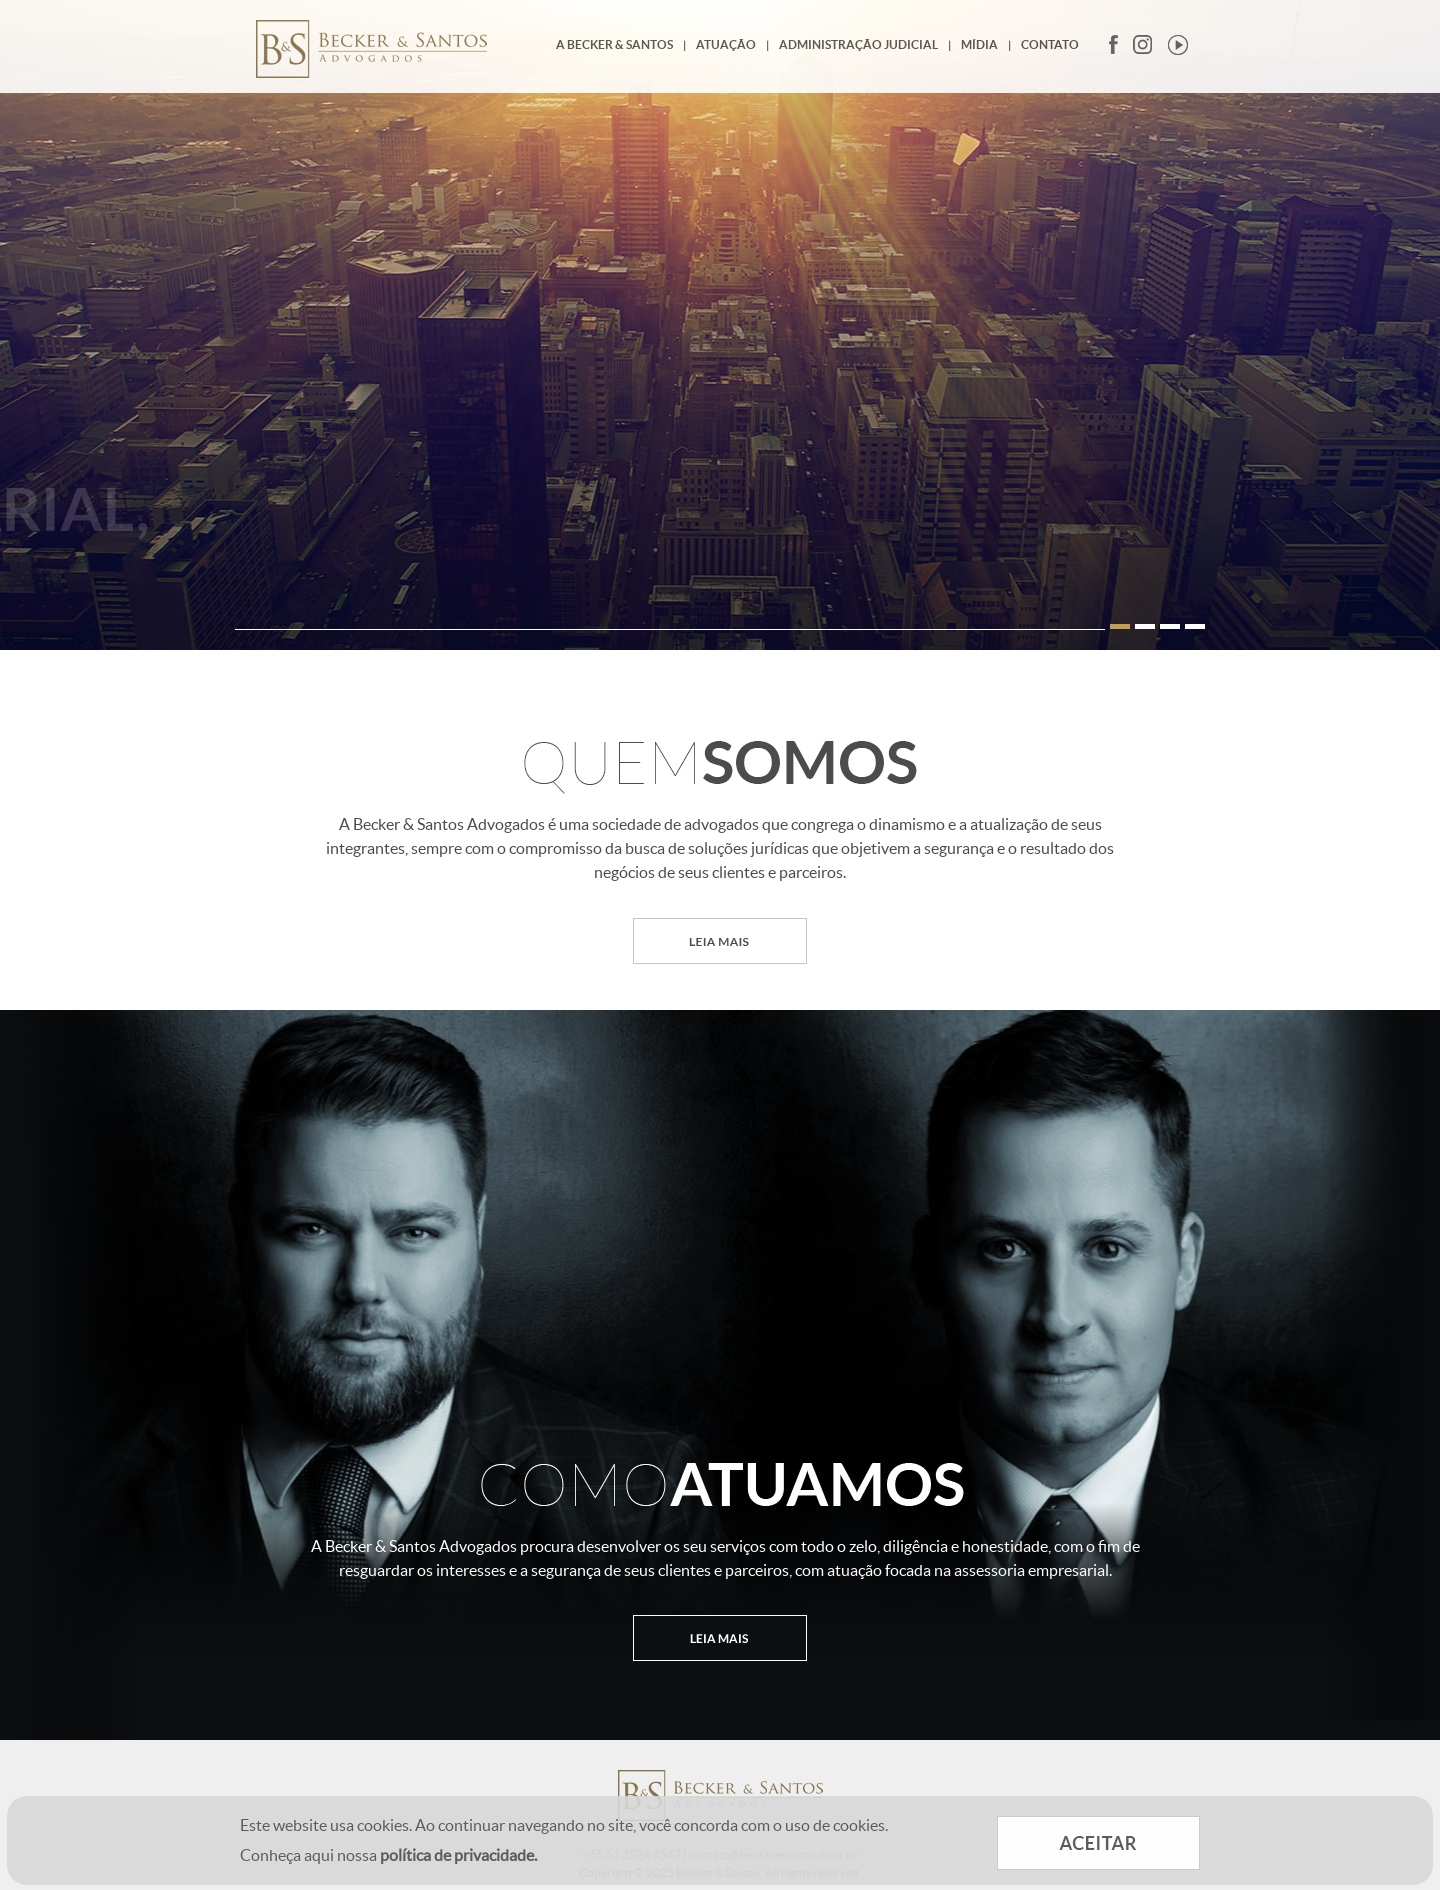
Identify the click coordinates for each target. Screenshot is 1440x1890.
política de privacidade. (458, 1855)
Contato (1050, 44)
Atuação (726, 44)
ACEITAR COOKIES (1098, 1843)
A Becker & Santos (614, 44)
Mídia (979, 44)
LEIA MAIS (720, 941)
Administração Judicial (858, 44)
